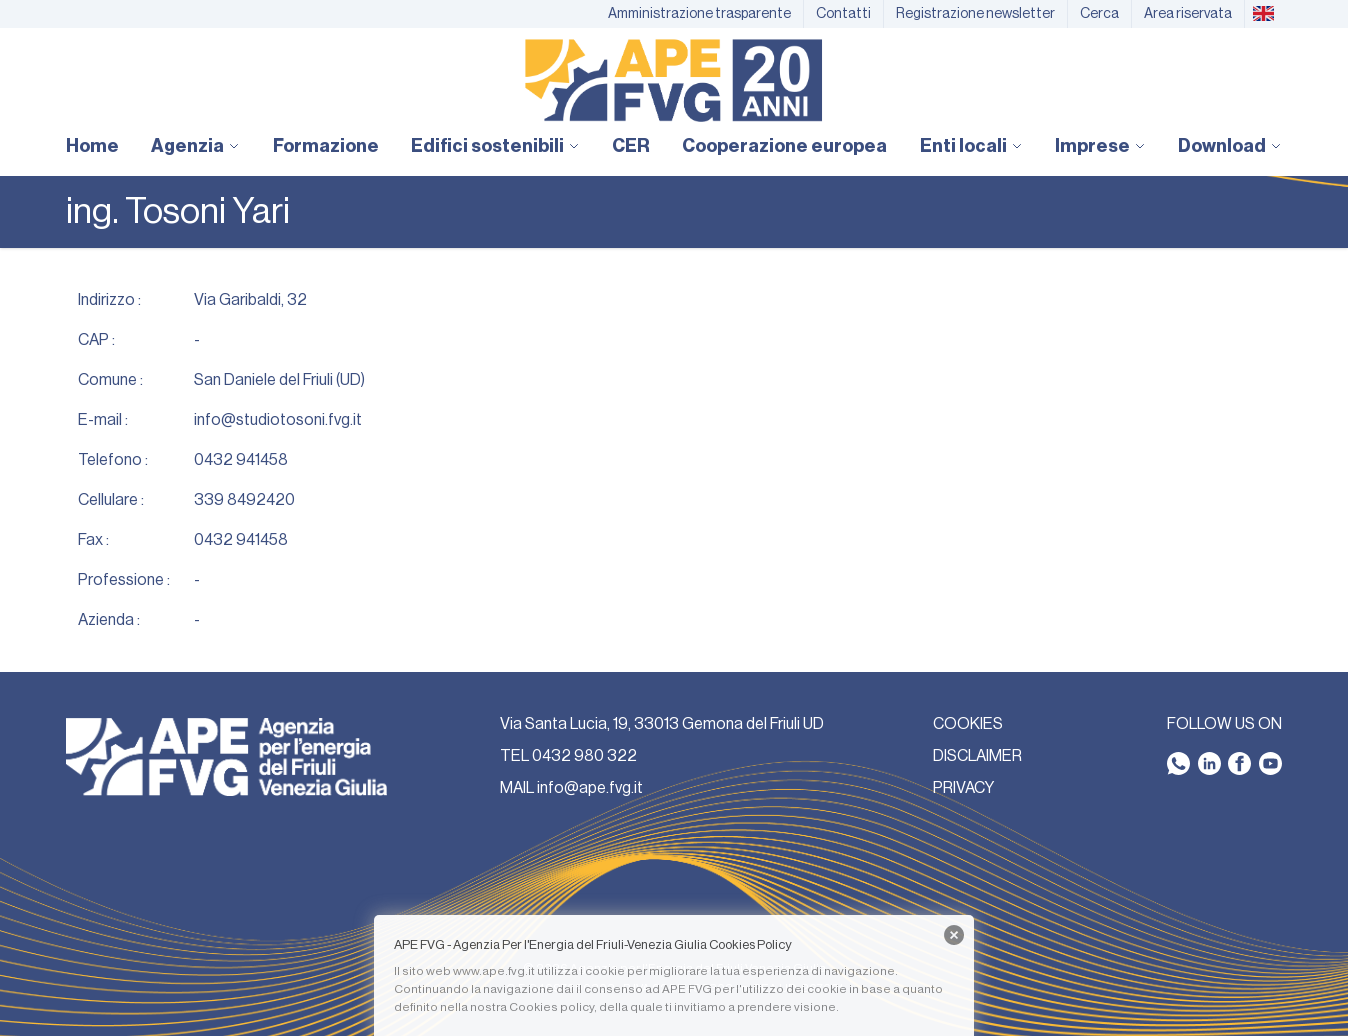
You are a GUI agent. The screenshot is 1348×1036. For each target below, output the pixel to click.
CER (631, 146)
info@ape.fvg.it (590, 788)
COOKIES (968, 724)
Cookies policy (551, 1007)
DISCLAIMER (977, 756)
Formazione (326, 146)
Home (92, 146)
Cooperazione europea (784, 146)
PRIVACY (963, 788)
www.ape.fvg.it (494, 971)
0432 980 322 (584, 756)
